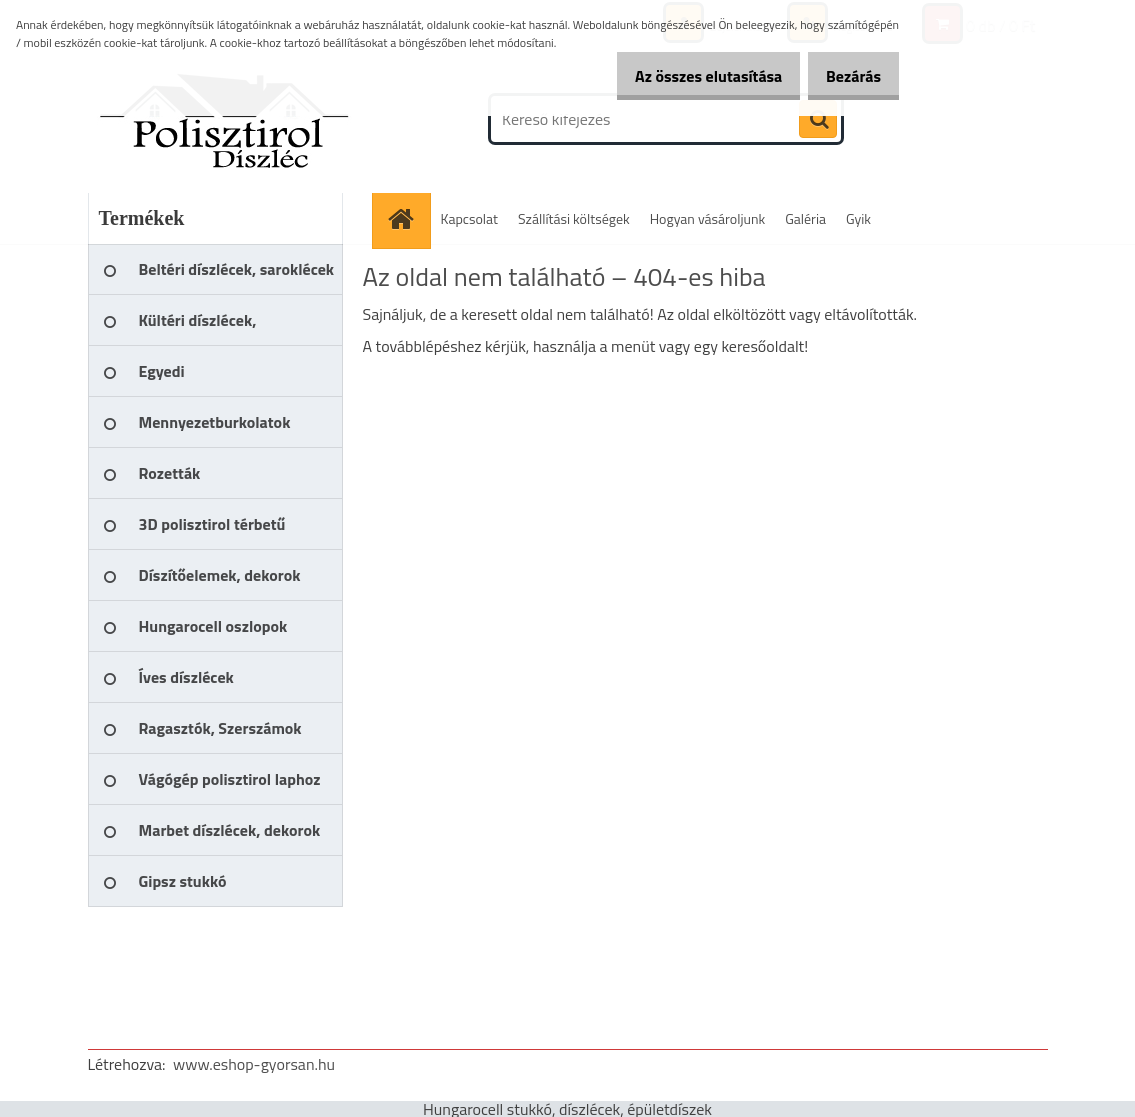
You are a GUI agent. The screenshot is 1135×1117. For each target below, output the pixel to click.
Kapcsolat (470, 218)
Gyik (858, 218)
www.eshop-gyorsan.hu (254, 1064)
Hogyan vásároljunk (707, 218)
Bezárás (846, 76)
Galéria (805, 218)
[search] (818, 120)
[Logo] (225, 119)
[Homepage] (408, 218)
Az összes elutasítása (687, 76)
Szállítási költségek (574, 218)
